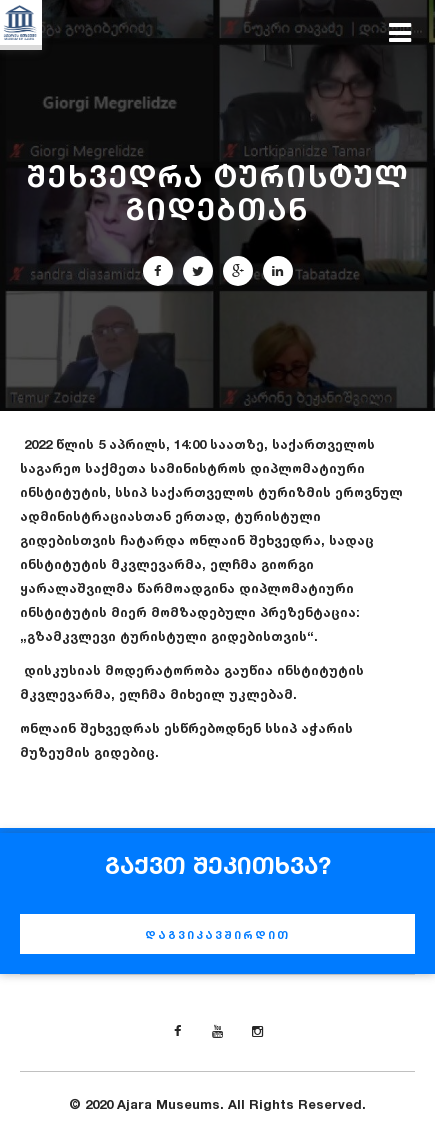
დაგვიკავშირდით (217, 935)
